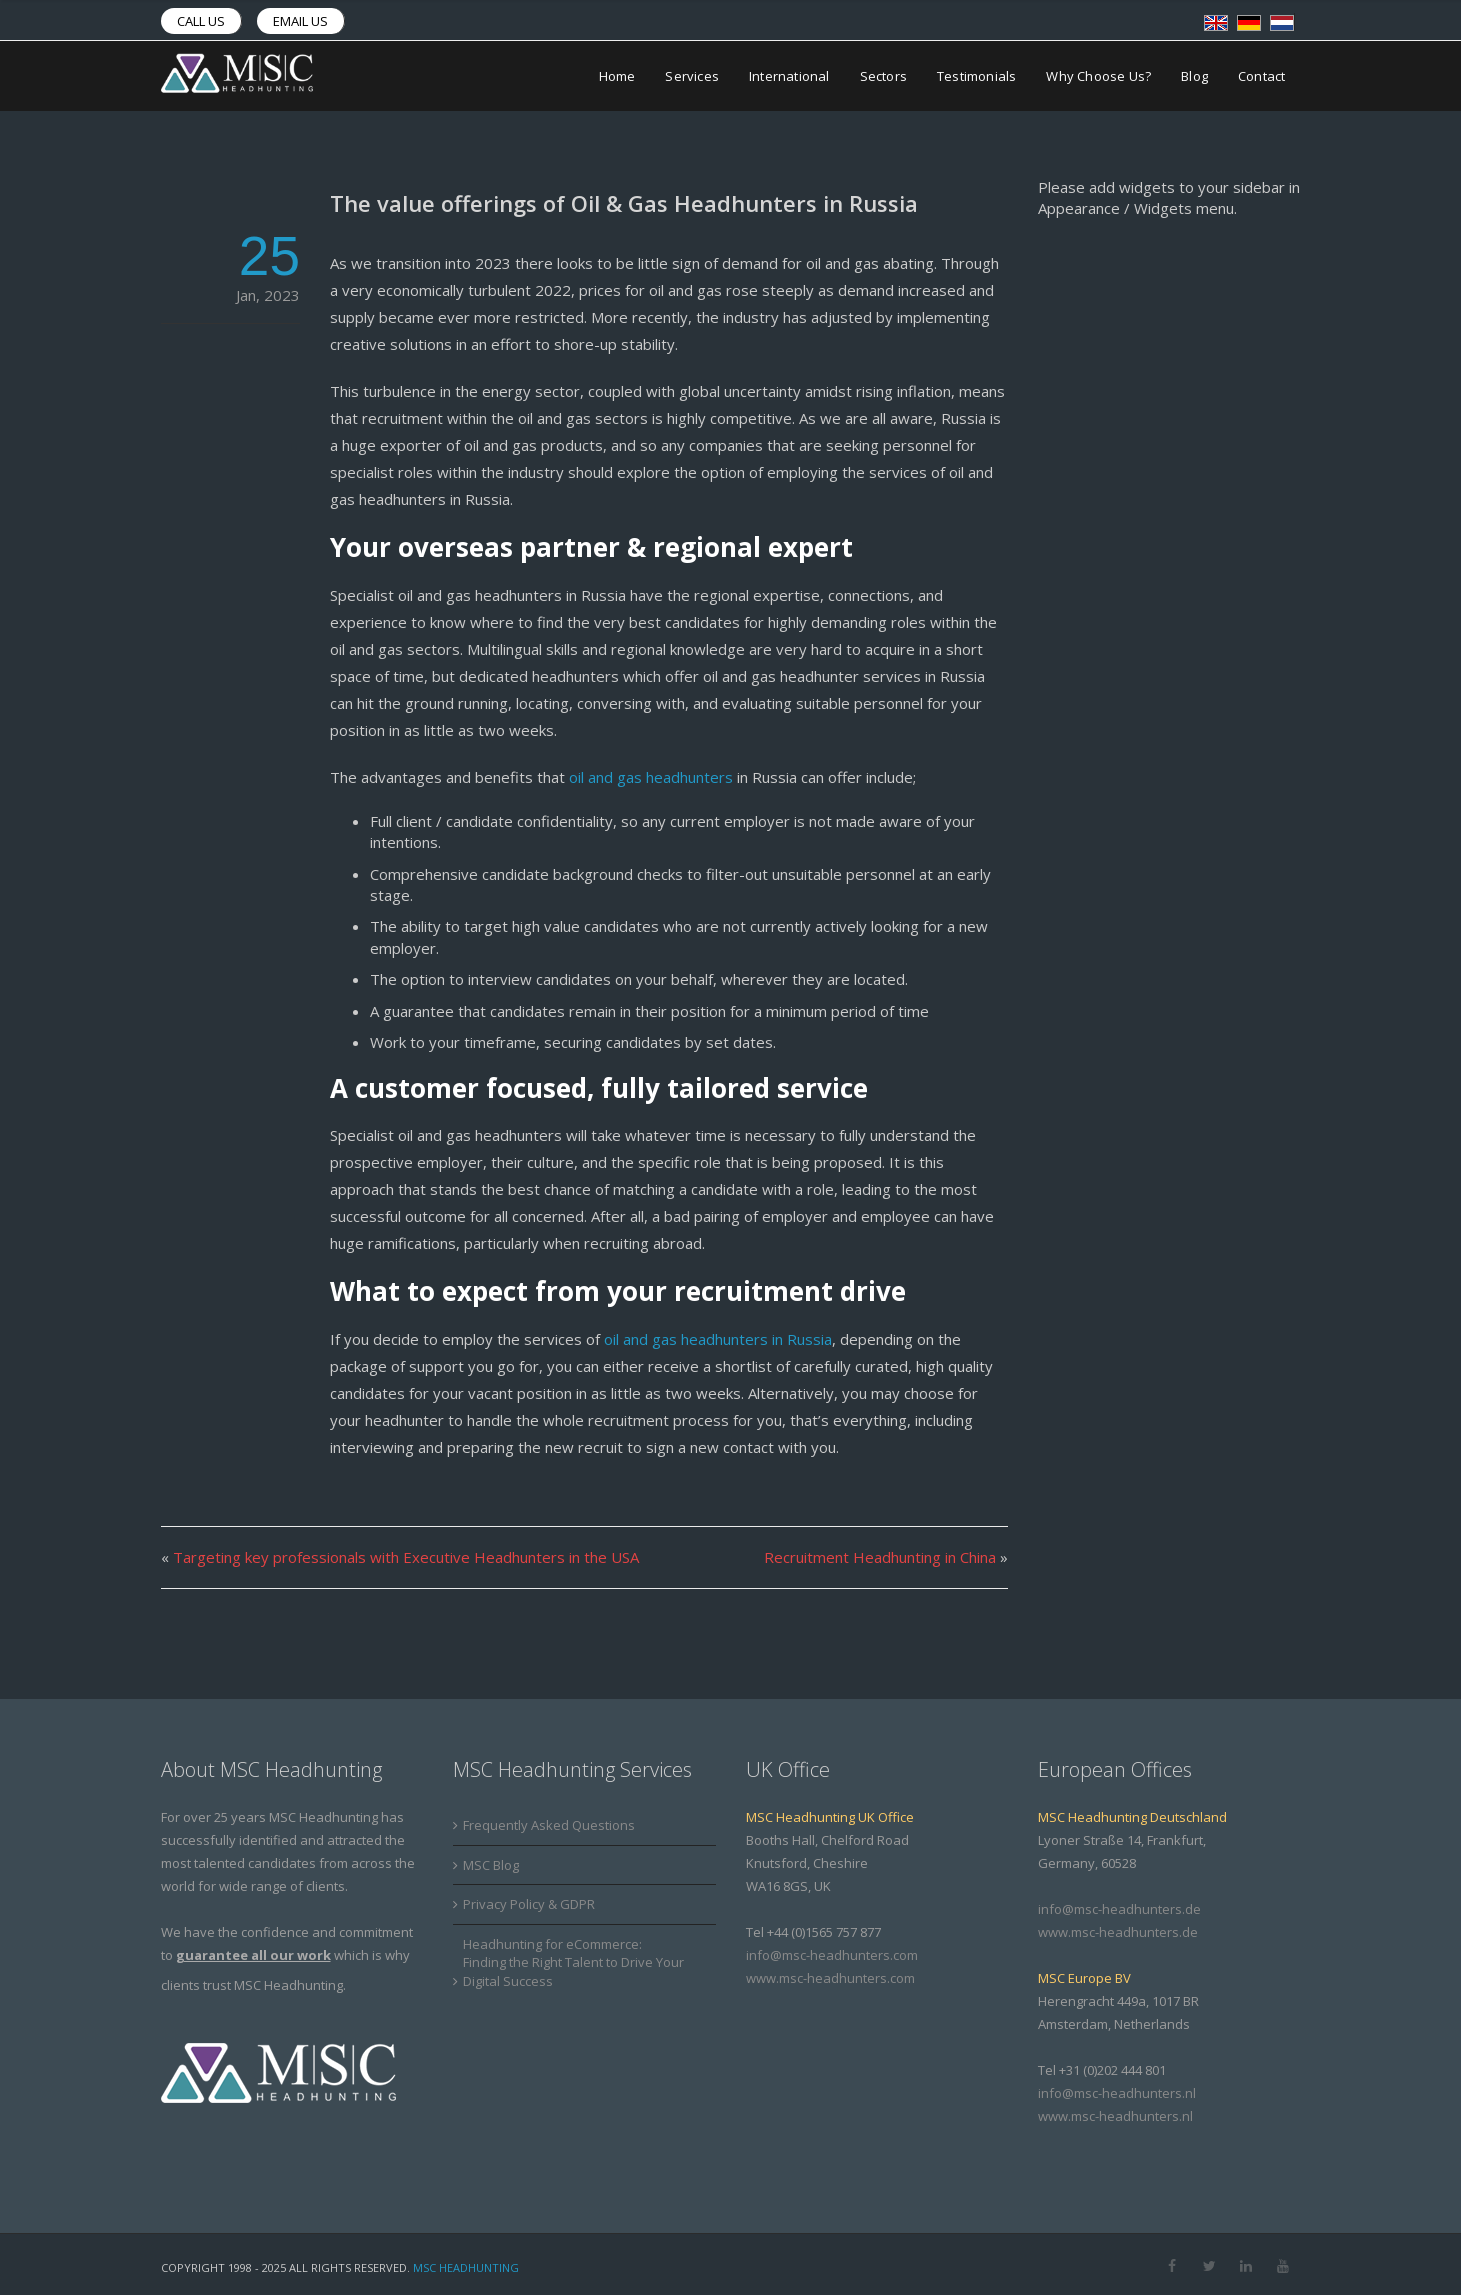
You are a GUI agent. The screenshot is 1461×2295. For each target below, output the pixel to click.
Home (617, 76)
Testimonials (976, 76)
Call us (201, 21)
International (789, 76)
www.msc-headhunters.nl (1115, 2116)
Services (692, 76)
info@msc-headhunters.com (832, 1955)
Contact (1261, 76)
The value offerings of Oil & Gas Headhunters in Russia (624, 203)
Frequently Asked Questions (549, 1825)
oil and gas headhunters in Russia (718, 1339)
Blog (1194, 76)
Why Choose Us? (1098, 76)
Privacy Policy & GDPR (529, 1904)
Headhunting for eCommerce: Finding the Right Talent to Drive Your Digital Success (573, 1962)
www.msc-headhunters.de (1118, 1932)
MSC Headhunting (466, 2267)
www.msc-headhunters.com (830, 1978)
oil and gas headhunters (649, 777)
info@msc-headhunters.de (1119, 1909)
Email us (300, 21)
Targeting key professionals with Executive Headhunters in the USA (406, 1557)
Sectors (883, 76)
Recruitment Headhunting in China (880, 1557)
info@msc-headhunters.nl (1117, 2093)
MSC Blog (491, 1865)
